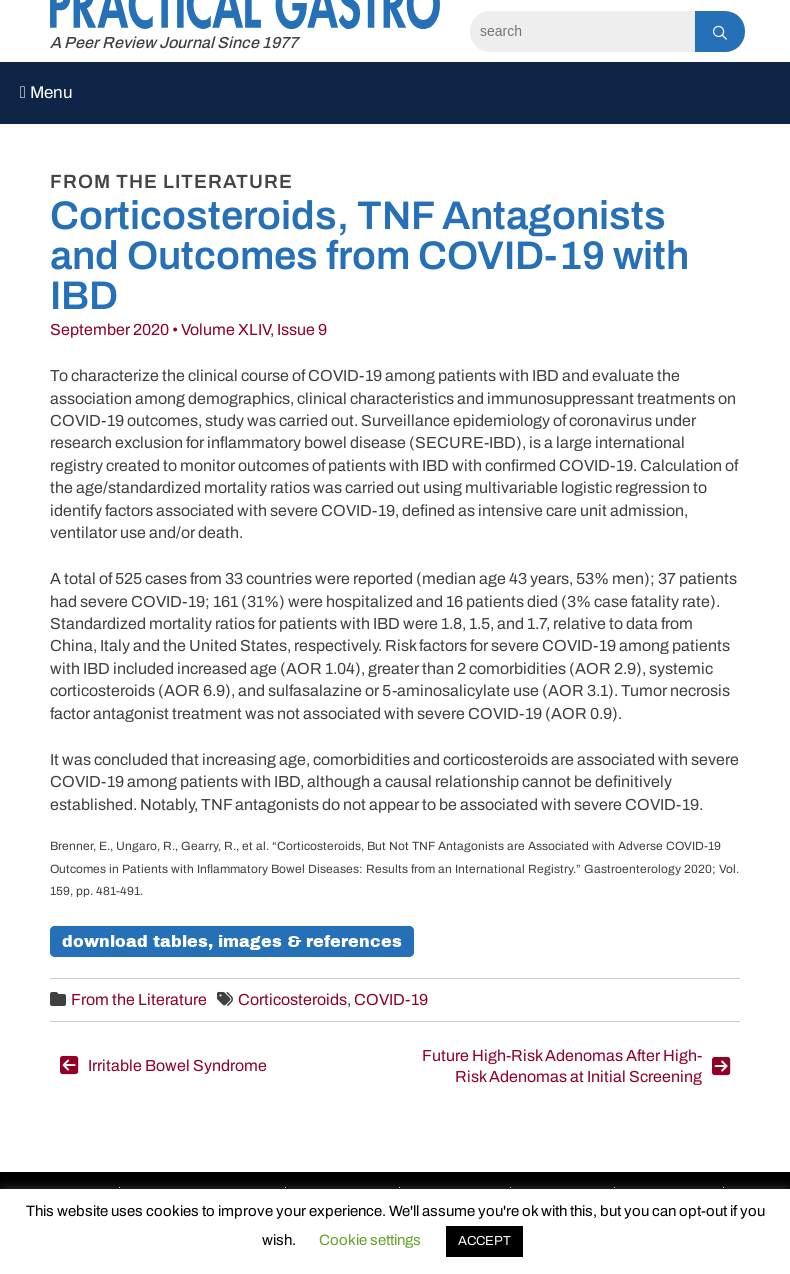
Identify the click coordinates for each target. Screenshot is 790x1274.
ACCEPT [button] (484, 1241)
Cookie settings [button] (370, 1240)
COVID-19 (391, 999)
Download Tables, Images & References (232, 941)
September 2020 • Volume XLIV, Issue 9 (188, 329)
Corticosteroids (292, 999)
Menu (46, 92)
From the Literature (139, 999)
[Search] (582, 31)
